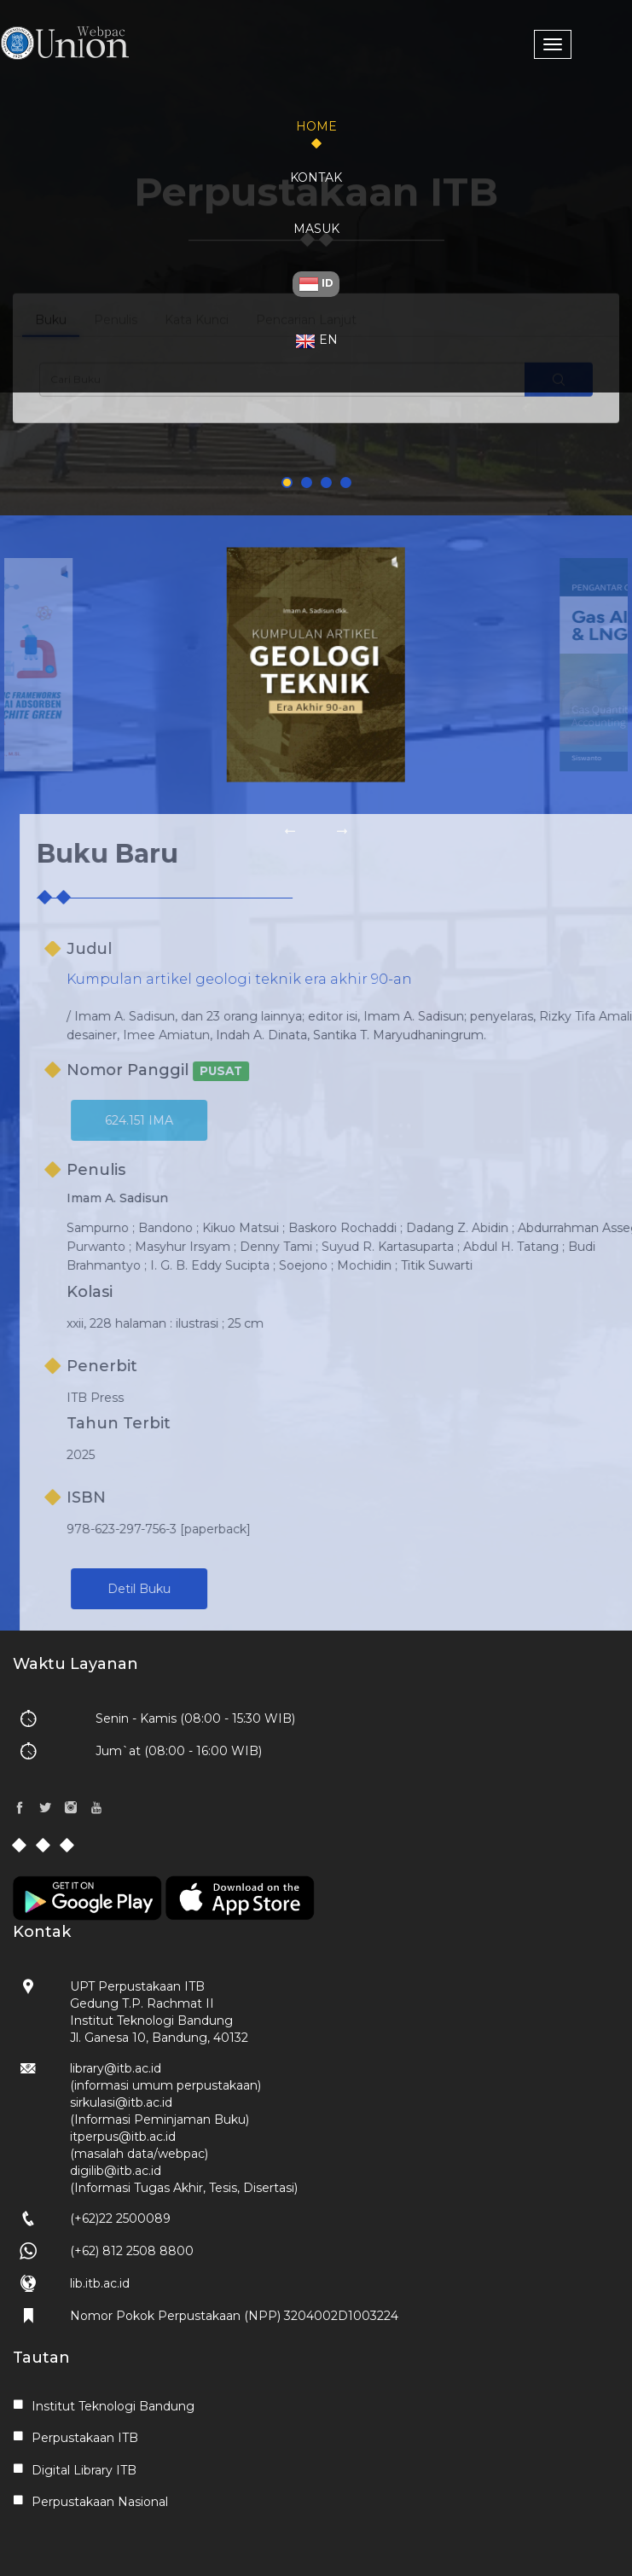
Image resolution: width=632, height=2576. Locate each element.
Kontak (316, 177)
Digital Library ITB (84, 2470)
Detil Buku (191, 1588)
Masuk (316, 228)
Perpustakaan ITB (85, 2437)
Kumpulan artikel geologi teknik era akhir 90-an (292, 979)
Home (316, 126)
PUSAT (273, 1071)
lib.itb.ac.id (100, 2283)
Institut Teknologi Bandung (113, 2406)
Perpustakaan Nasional (100, 2501)
